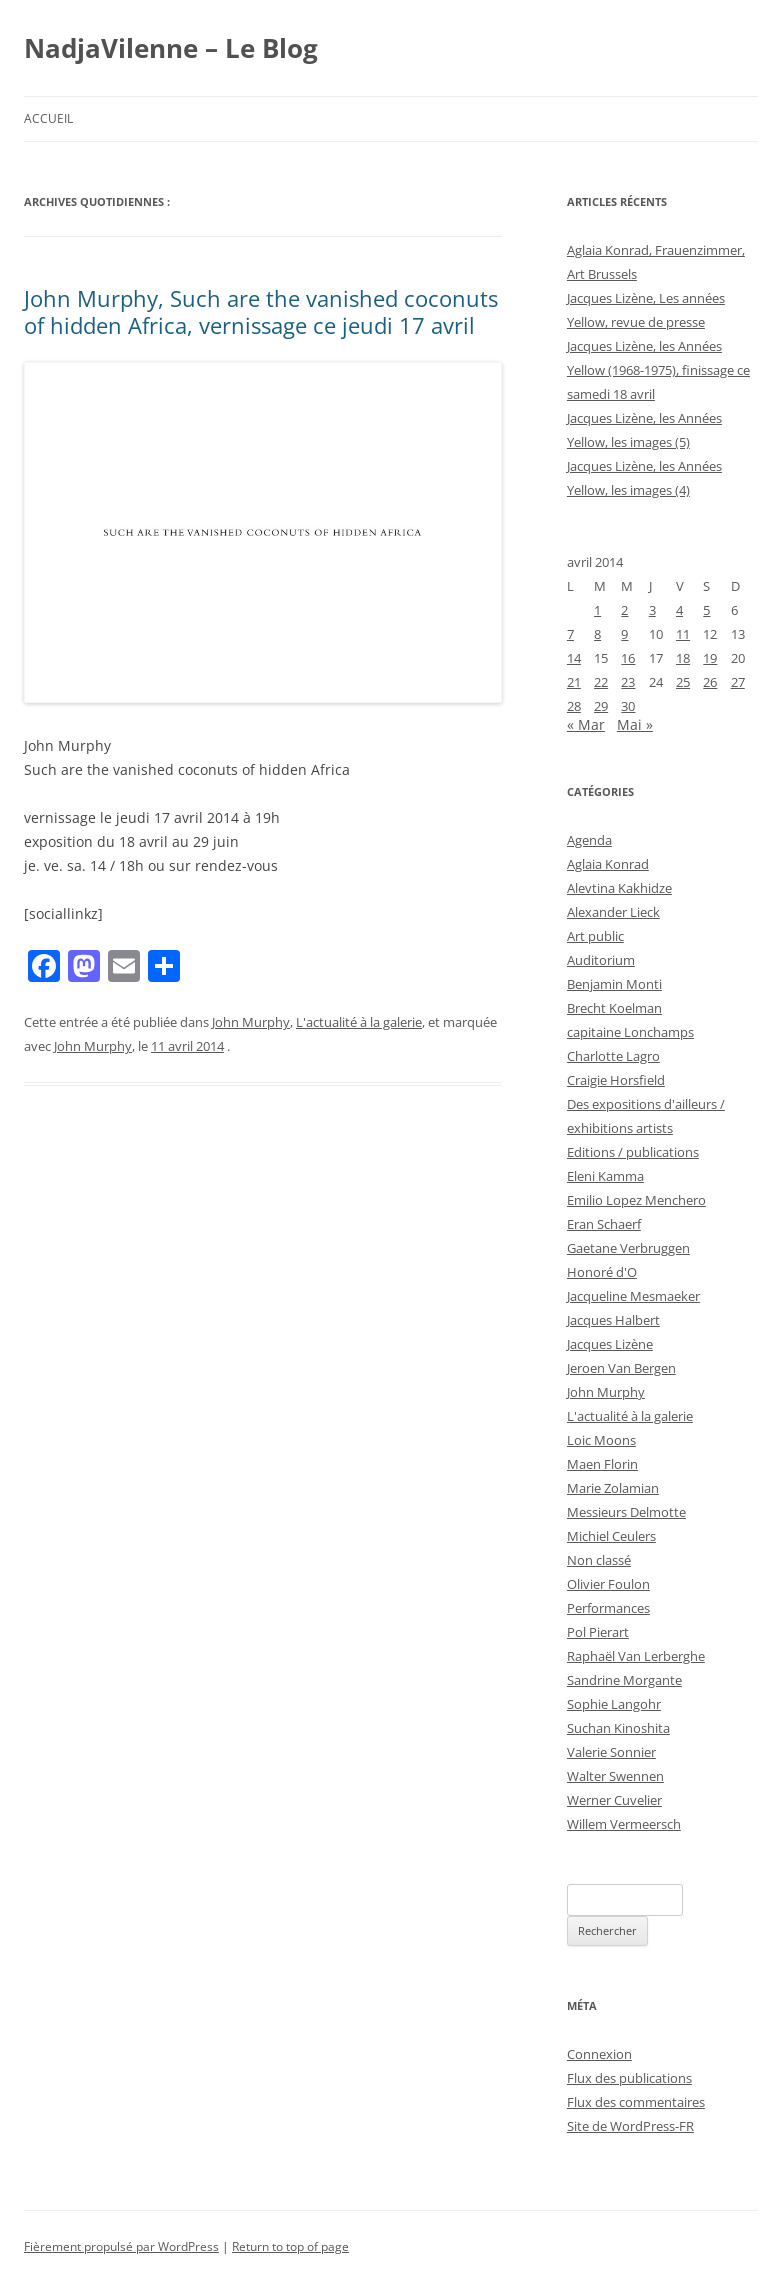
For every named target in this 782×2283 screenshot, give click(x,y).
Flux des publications (629, 2078)
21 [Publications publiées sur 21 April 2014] (574, 682)
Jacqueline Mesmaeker (633, 1296)
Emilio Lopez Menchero (636, 1200)
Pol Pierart (598, 1632)
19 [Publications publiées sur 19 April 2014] (710, 658)
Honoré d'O (602, 1272)
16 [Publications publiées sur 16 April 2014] (628, 658)
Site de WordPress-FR (630, 2126)
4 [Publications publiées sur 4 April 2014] (679, 610)
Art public (595, 936)
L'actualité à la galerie (359, 1022)
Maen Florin (602, 1464)
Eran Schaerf (604, 1224)
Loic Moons (601, 1440)
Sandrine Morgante (624, 1680)
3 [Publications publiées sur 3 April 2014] (652, 610)
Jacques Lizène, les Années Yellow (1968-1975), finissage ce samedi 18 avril (658, 370)
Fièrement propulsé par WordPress (121, 2246)
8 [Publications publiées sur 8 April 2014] (597, 634)
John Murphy (251, 1022)
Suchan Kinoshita (618, 1728)
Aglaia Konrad (608, 864)
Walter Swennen (615, 1776)
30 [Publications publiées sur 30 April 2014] (628, 706)
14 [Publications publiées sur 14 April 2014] (574, 658)
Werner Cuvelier (614, 1800)
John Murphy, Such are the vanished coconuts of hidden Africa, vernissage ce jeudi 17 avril (261, 311)
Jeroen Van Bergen (621, 1368)
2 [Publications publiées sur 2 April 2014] (624, 610)
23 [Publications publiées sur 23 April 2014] (628, 682)
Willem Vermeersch (624, 1824)
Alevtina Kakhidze (619, 888)
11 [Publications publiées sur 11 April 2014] (683, 634)
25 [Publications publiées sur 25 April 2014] (683, 682)
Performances (608, 1608)
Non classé (599, 1560)
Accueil (48, 118)
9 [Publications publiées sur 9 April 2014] (624, 634)
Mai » (635, 724)
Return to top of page (290, 2246)
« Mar (586, 724)
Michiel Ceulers (611, 1536)
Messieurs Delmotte (626, 1512)
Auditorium (601, 960)
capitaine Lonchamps (630, 1032)
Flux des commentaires (636, 2102)
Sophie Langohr (614, 1704)
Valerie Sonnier (611, 1752)
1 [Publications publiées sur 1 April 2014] (597, 610)
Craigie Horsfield (616, 1080)
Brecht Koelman (614, 1008)
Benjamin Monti (614, 984)
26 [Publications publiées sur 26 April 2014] (710, 682)
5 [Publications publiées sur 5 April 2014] (706, 610)
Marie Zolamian (613, 1488)
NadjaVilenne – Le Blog (171, 48)
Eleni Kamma (605, 1176)
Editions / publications (633, 1152)
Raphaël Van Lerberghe (636, 1656)
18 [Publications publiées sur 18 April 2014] (683, 658)
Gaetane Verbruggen (628, 1248)
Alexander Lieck (613, 912)
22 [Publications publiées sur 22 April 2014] (601, 682)
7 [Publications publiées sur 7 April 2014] (570, 634)
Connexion (599, 2054)
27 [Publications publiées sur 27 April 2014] (738, 682)
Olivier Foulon (608, 1584)
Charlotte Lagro (613, 1056)
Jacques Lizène (610, 1344)
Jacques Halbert (613, 1320)
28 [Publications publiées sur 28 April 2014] (574, 706)
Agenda (589, 840)
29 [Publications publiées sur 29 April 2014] (601, 706)
